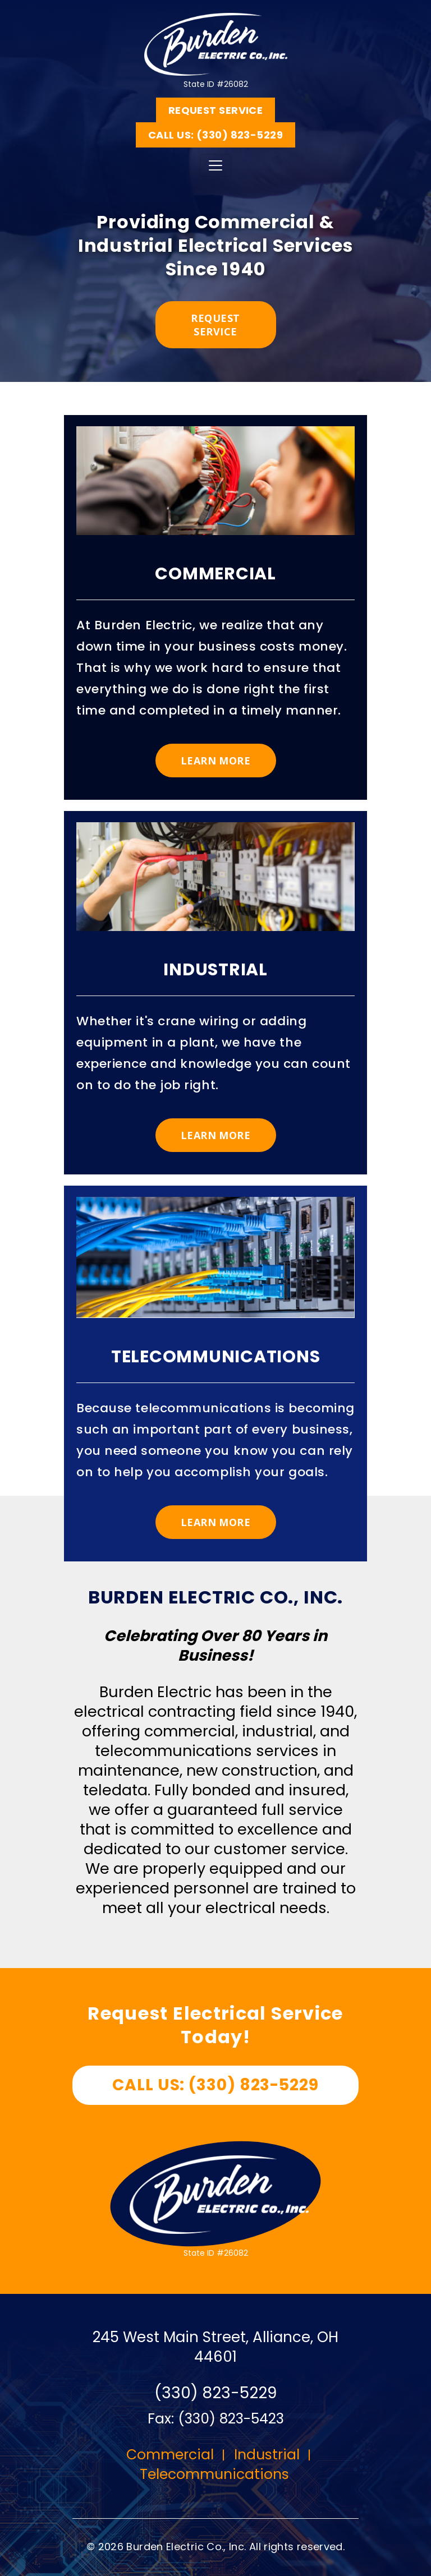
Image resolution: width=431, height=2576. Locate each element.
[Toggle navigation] (215, 165)
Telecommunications (214, 2474)
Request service (215, 324)
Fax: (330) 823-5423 (216, 2418)
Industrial (267, 2454)
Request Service (215, 110)
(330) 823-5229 (215, 2393)
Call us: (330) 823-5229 (215, 135)
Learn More (216, 760)
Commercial (170, 2454)
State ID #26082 (215, 44)
